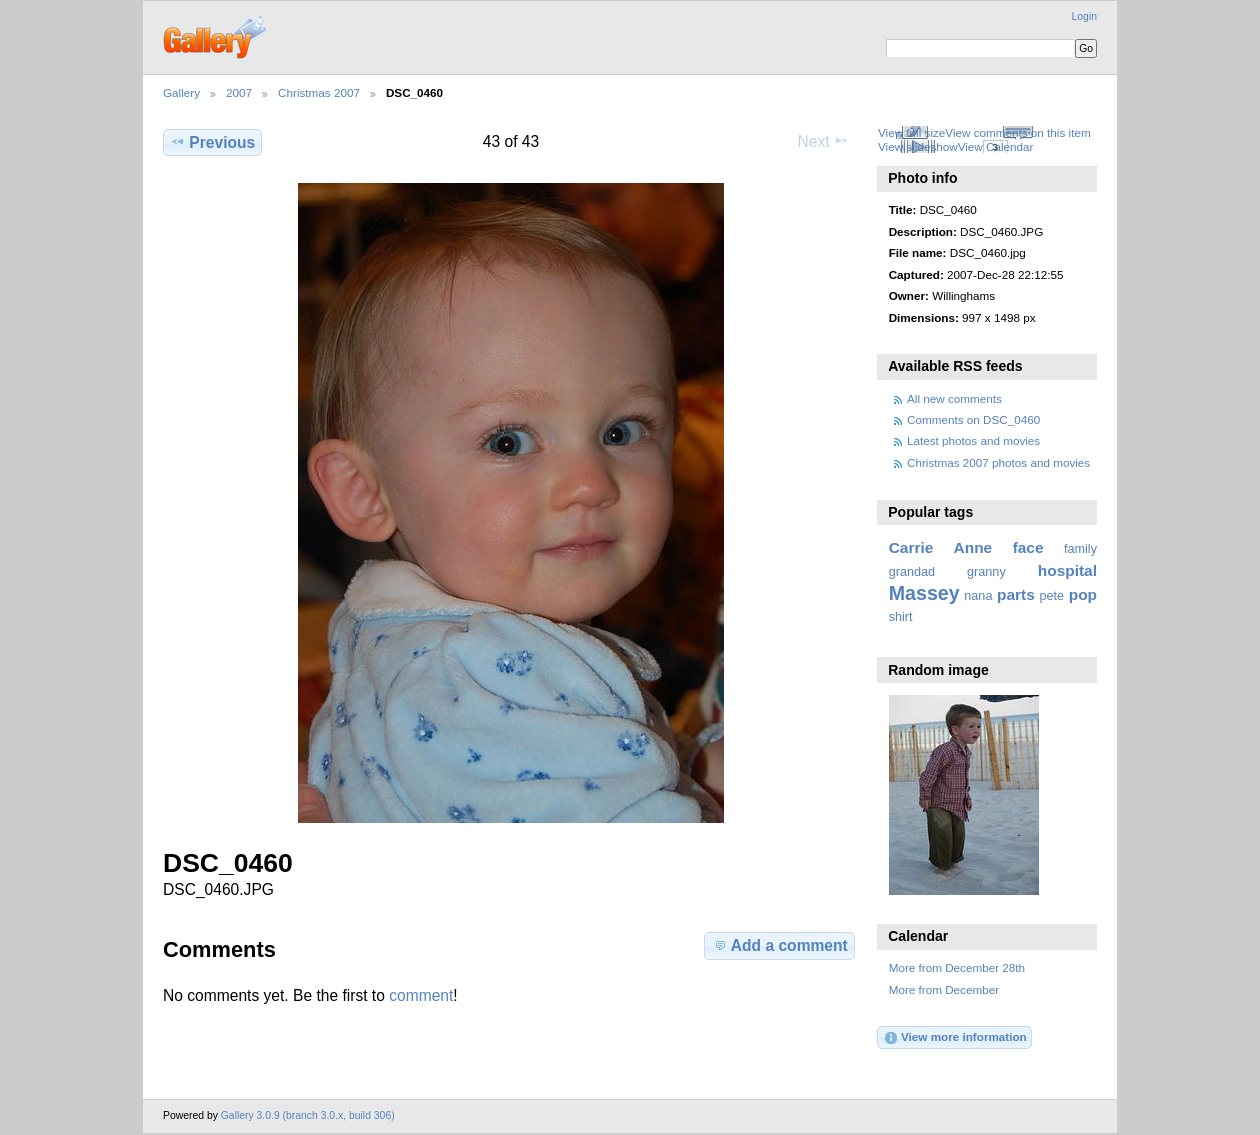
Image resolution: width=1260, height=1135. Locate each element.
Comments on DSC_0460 (973, 419)
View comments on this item (1017, 132)
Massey (924, 593)
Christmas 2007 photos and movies (998, 462)
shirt (901, 617)
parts (1016, 594)
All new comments (954, 398)
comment (421, 995)
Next (823, 141)
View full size (911, 132)
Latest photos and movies (973, 440)
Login (1084, 16)
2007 (239, 92)
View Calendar (996, 146)
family (1080, 549)
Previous (212, 142)
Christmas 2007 (319, 92)
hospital (1067, 570)
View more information (955, 1038)
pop (1083, 594)
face (1028, 547)
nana (978, 596)
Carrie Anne (941, 547)
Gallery (181, 92)
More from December (944, 989)
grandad (912, 572)
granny (986, 572)
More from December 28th (957, 967)
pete (1051, 596)
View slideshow (918, 146)
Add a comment (780, 945)
